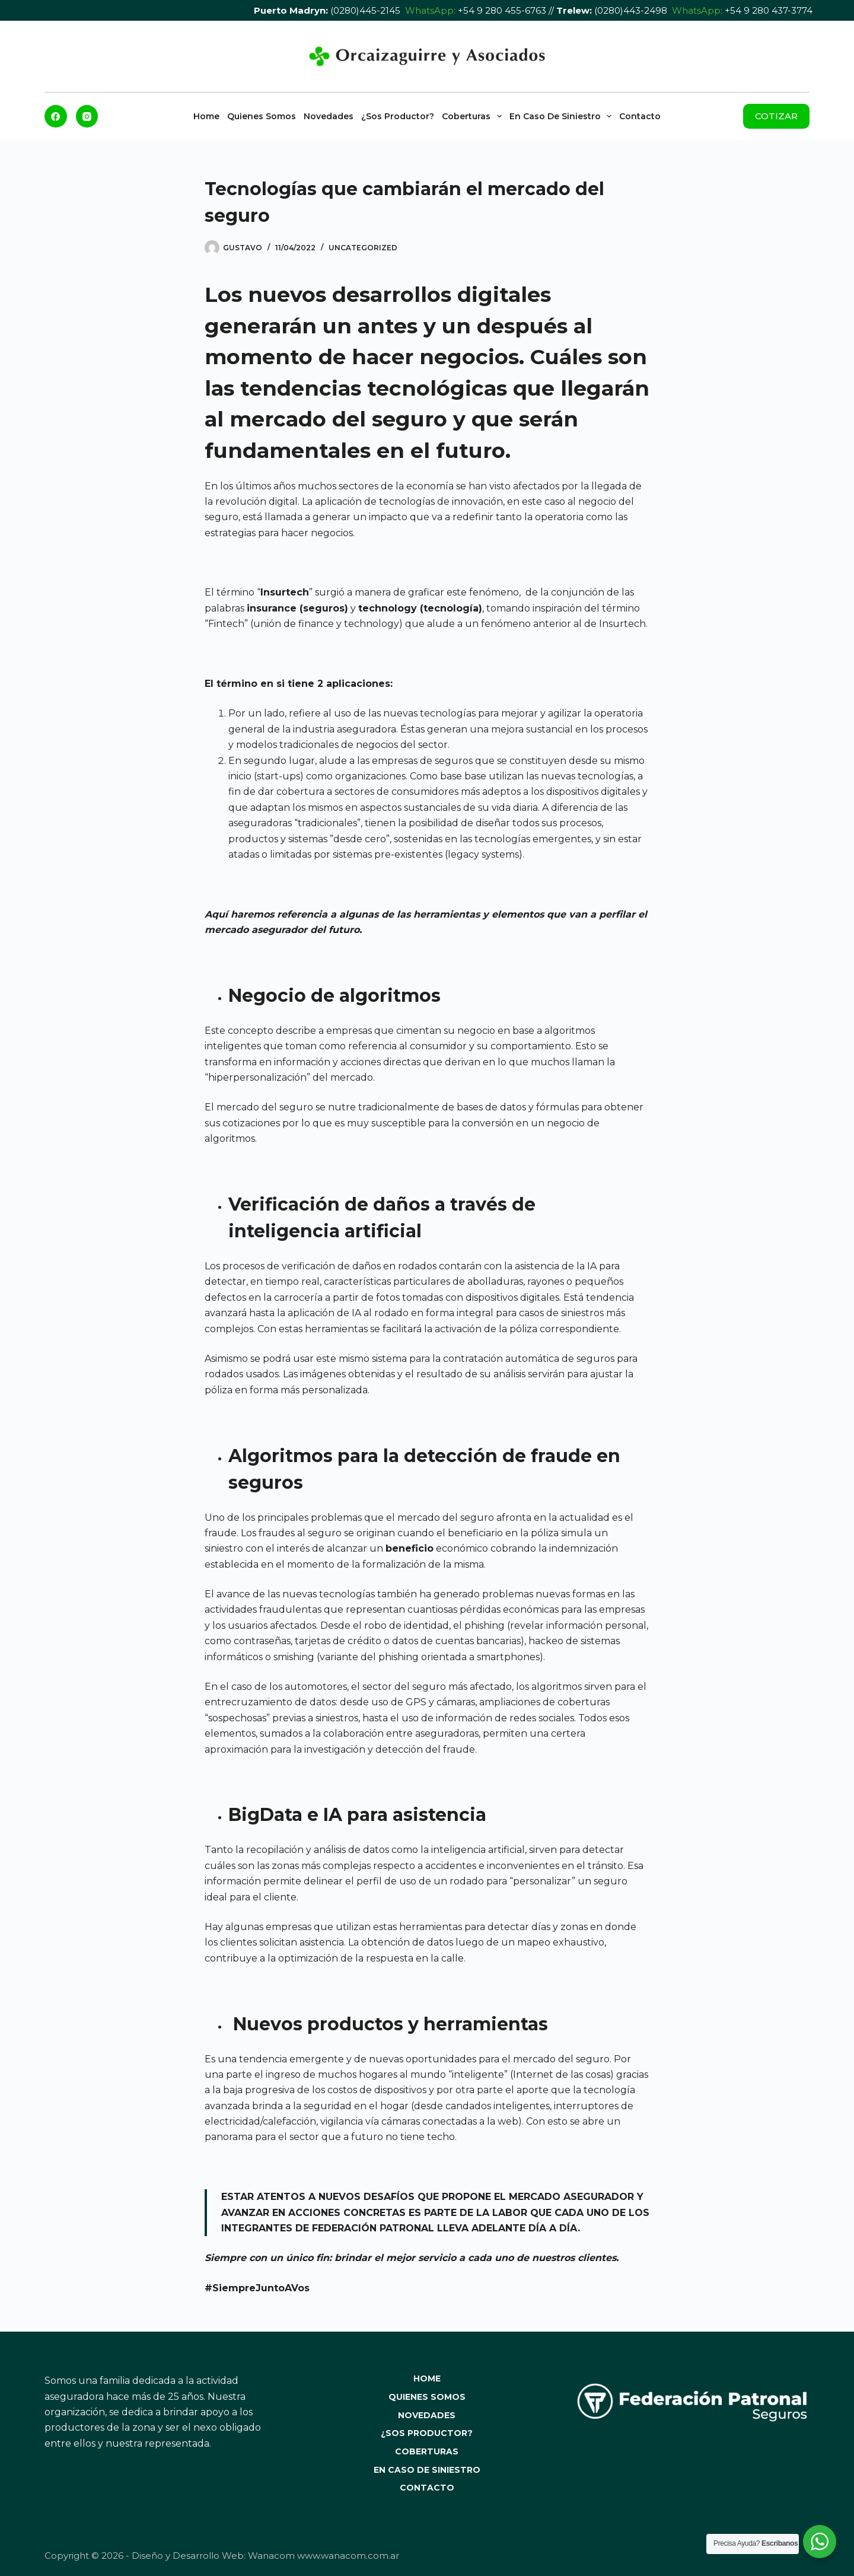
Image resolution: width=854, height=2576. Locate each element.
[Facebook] (55, 116)
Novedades (328, 116)
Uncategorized (363, 247)
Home (206, 116)
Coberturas (473, 116)
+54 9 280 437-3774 (768, 10)
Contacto (640, 116)
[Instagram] (87, 116)
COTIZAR (776, 116)
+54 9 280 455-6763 (502, 10)
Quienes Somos (261, 116)
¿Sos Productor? (397, 116)
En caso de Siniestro (562, 116)
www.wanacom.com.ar (348, 2555)
